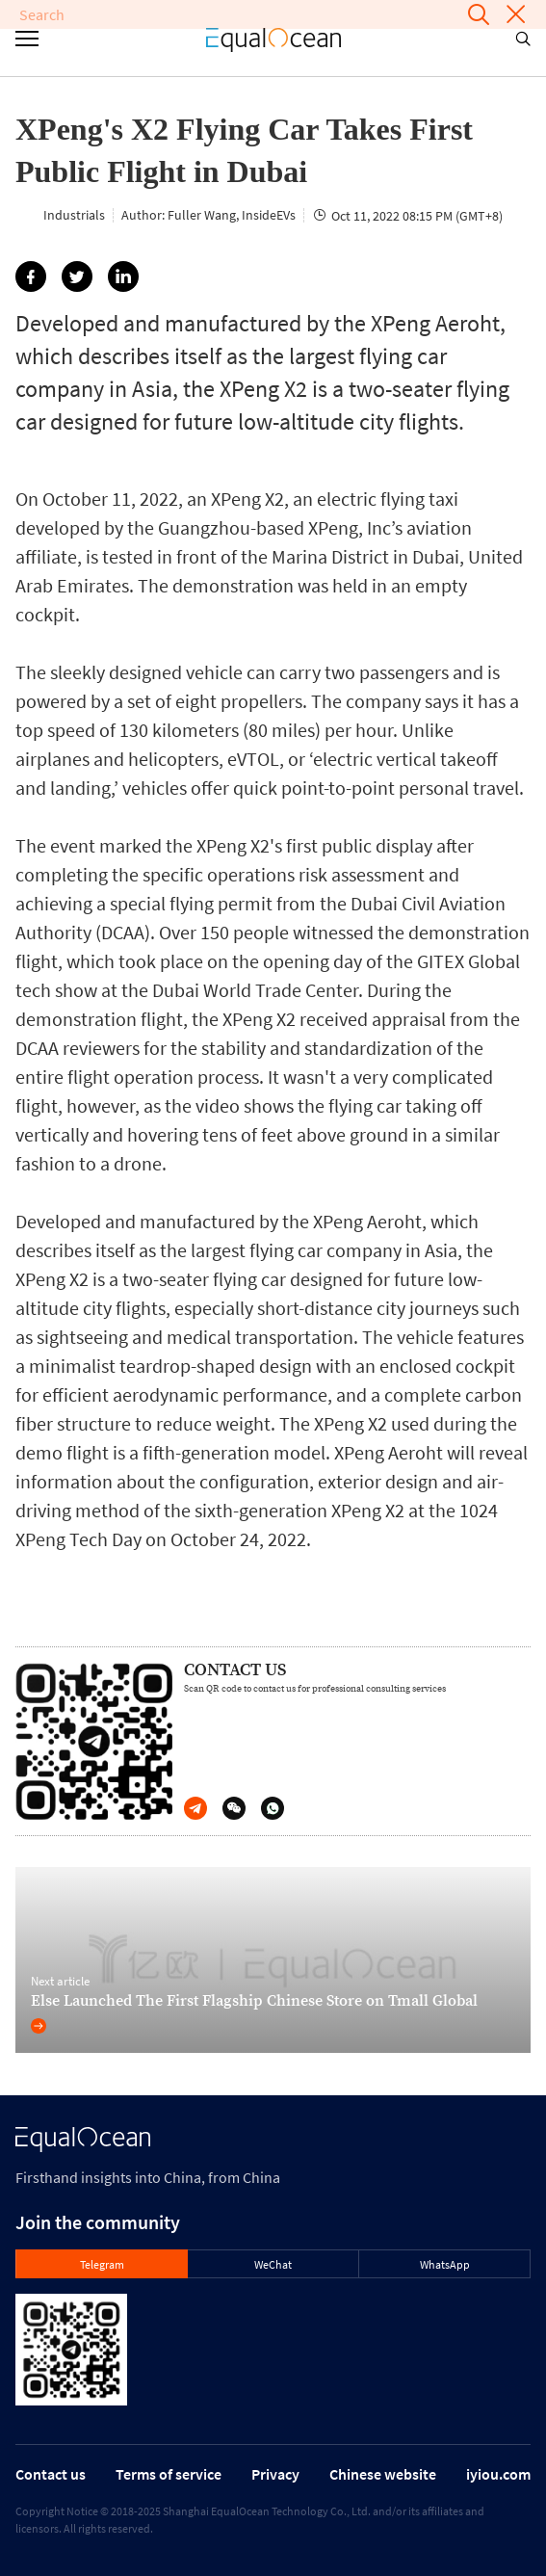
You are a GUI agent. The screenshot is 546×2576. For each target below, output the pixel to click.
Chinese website (382, 2474)
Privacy (275, 2474)
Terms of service (168, 2474)
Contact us (50, 2474)
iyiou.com (498, 2474)
